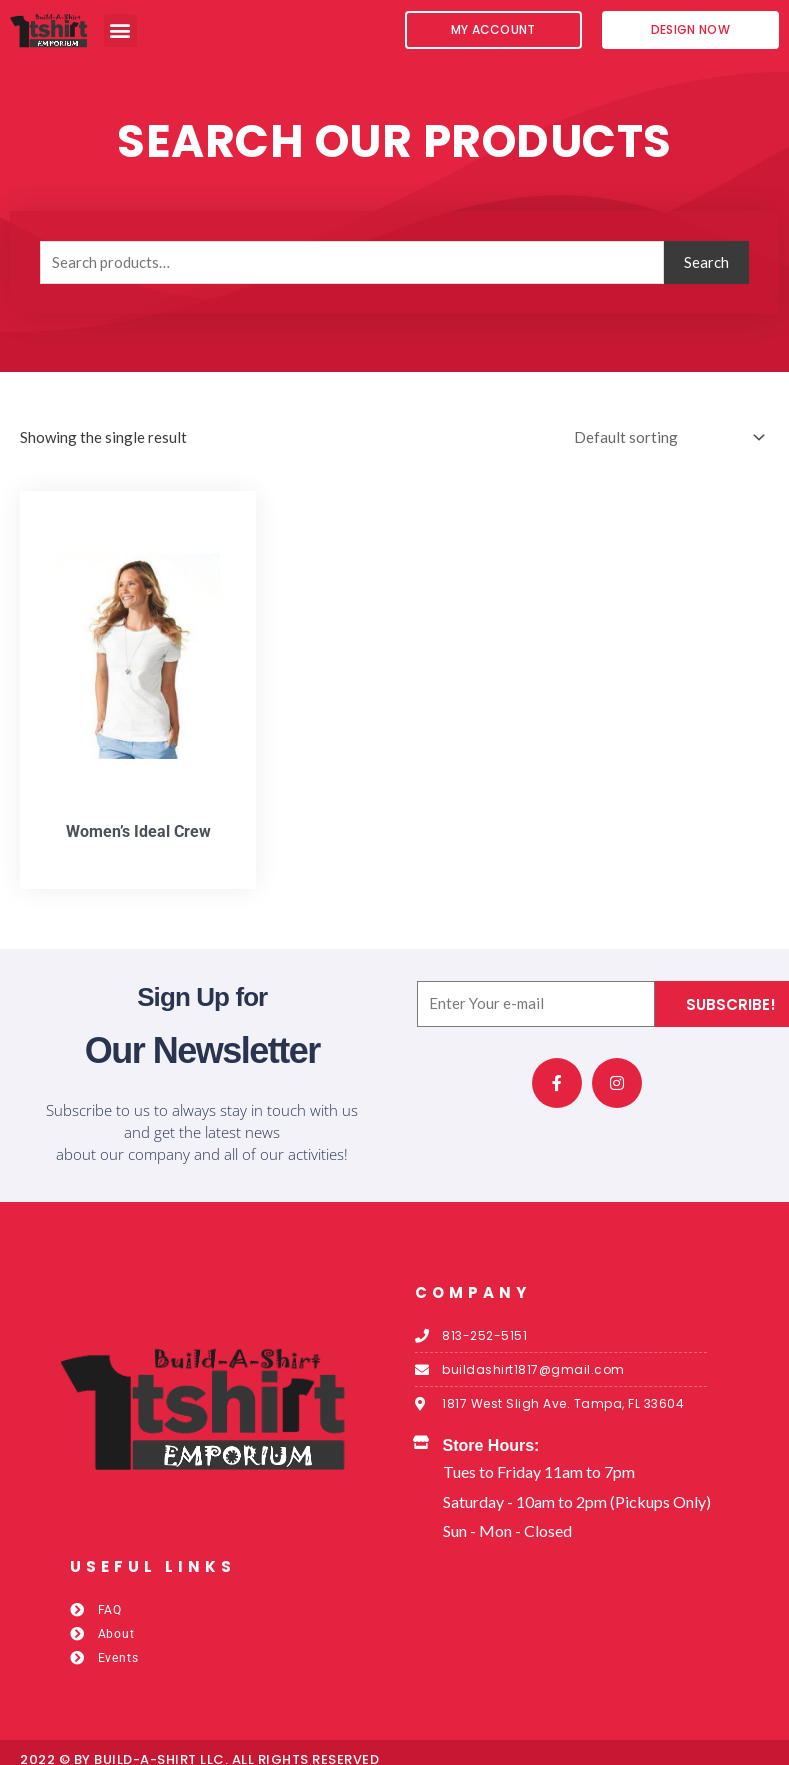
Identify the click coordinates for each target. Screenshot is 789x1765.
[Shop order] (665, 437)
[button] (120, 30)
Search (706, 262)
